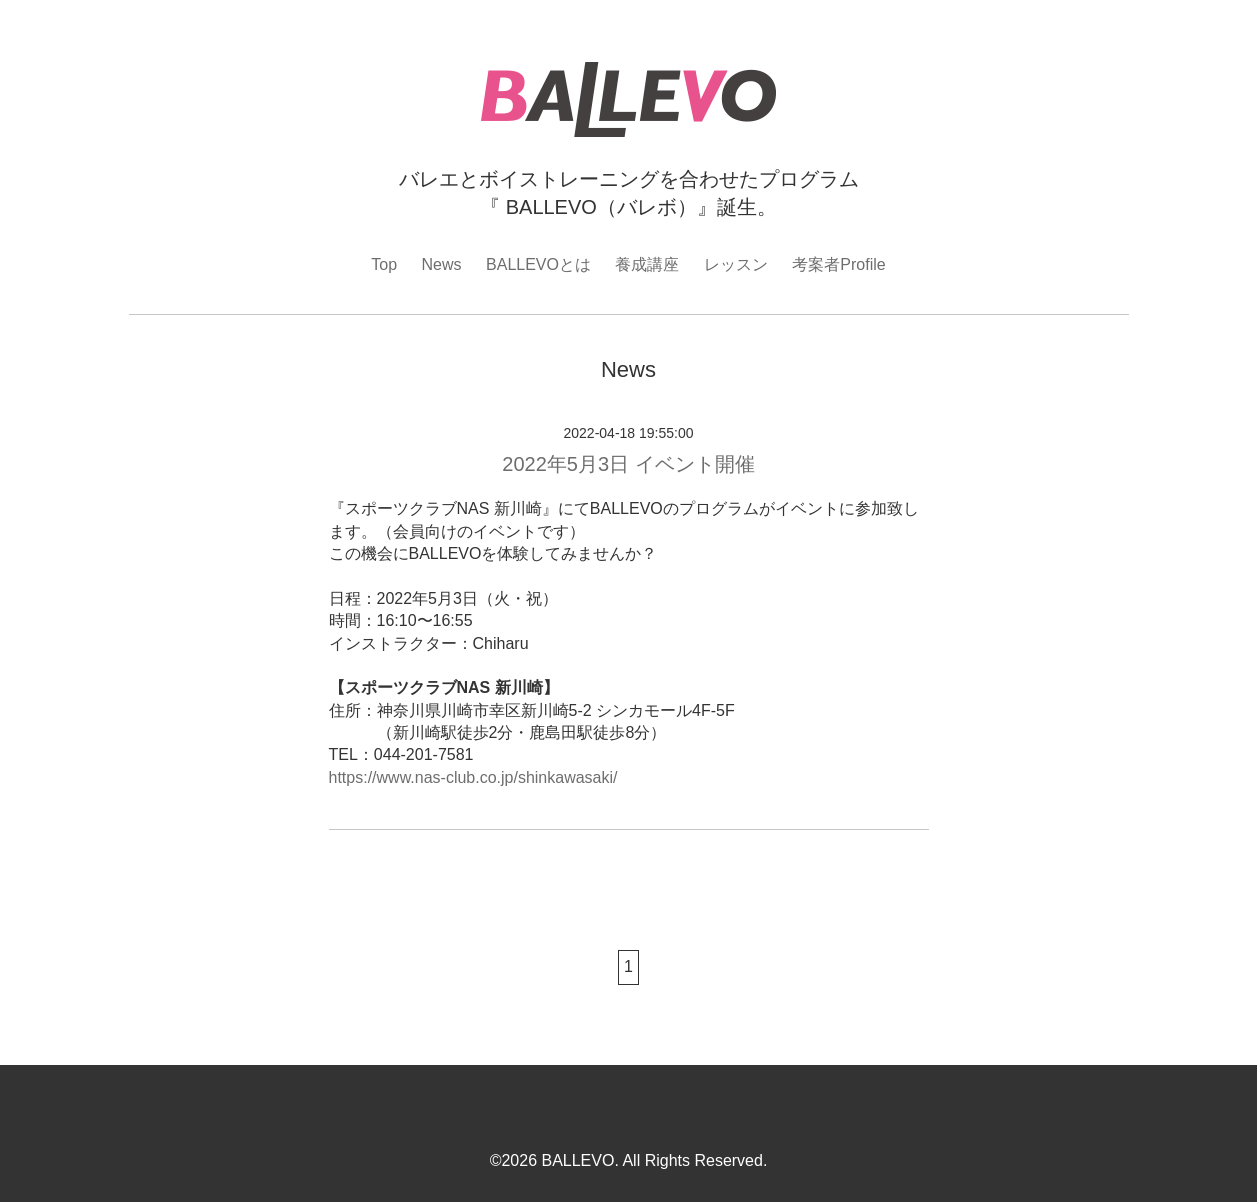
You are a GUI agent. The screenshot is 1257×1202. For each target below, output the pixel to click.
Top (384, 264)
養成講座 (647, 264)
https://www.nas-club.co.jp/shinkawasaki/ (473, 777)
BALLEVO (577, 1160)
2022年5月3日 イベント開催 (628, 464)
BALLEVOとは (538, 264)
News (442, 264)
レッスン (736, 264)
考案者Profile (838, 264)
